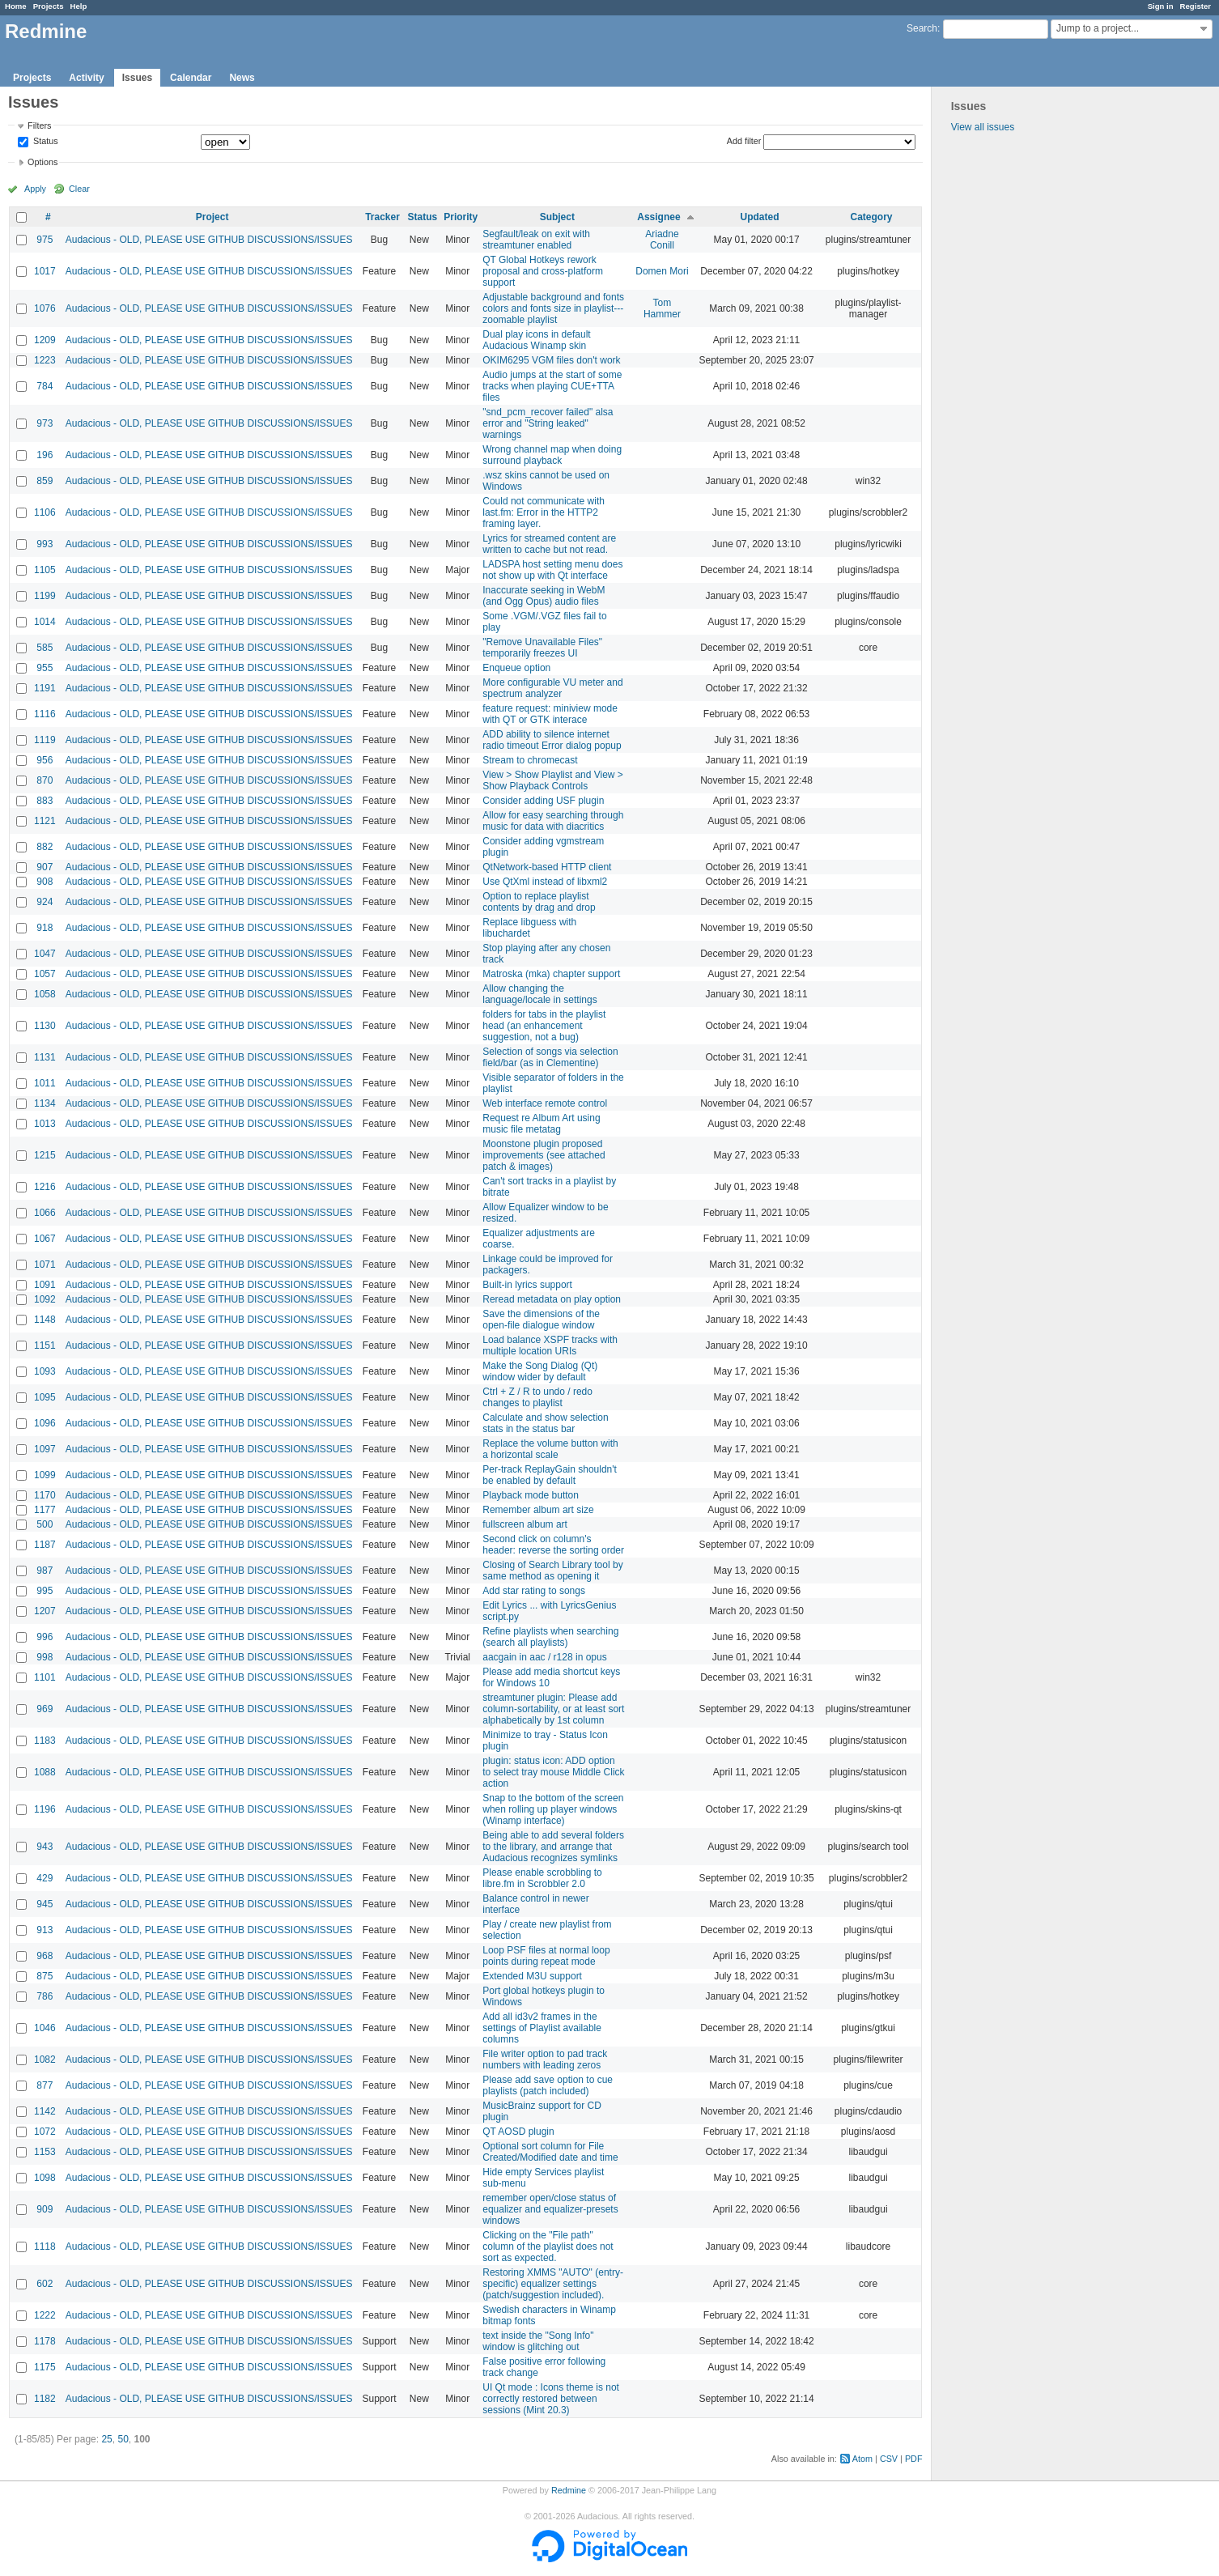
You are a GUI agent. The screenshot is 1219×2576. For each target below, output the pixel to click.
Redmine (568, 2490)
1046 (45, 2028)
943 (44, 1846)
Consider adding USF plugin (543, 800)
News (241, 77)
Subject (557, 217)
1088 (45, 1772)
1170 (45, 1495)
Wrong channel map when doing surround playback (552, 455)
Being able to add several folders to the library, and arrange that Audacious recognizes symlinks (553, 1847)
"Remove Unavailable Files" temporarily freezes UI (542, 647)
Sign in (1161, 6)
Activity (86, 77)
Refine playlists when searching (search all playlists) (550, 1637)
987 (44, 1570)
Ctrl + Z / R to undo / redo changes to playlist (537, 1397)
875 (44, 1976)
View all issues (982, 127)
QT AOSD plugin (518, 2131)
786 (44, 1996)
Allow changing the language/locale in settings (539, 994)
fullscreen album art (524, 1524)
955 (44, 668)
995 (44, 1590)
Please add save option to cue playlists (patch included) (547, 2085)
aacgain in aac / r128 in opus (544, 1657)
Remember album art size (537, 1509)
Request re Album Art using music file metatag (541, 1123)
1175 (45, 2367)
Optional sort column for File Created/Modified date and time (550, 2151)
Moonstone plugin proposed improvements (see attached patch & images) (543, 1155)
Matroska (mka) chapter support (551, 974)
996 (44, 1637)
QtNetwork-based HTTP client (546, 867)
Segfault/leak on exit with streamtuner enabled (536, 239)
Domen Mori (661, 271)
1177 (45, 1509)
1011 (45, 1083)
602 (44, 2283)
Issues (137, 77)
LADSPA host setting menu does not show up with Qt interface (552, 570)
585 (44, 647)
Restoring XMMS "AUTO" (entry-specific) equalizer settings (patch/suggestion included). (552, 2284)
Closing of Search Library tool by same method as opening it (552, 1570)
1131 (45, 1057)
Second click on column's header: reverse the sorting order (553, 1544)
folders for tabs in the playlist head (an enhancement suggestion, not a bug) (543, 1026)
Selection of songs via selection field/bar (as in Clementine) (550, 1057)
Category (872, 217)
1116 (45, 714)
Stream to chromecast (529, 760)
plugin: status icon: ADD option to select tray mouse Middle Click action (553, 1772)
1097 (45, 1449)
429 (44, 1878)
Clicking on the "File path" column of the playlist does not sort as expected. (547, 2247)
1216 (45, 1186)
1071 (45, 1264)
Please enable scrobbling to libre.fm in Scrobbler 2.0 (541, 1878)
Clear (79, 188)
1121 (45, 821)
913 (44, 1930)
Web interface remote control (544, 1103)
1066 (45, 1212)
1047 (45, 953)
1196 (45, 1809)
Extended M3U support (532, 1976)
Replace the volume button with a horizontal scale (550, 1449)
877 (44, 2085)
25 (106, 2439)
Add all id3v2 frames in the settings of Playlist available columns (541, 2028)
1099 (45, 1475)
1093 (45, 1371)
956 (44, 760)
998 (44, 1657)
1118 (45, 2246)
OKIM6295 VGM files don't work (551, 360)
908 (44, 881)
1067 (45, 1238)
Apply (35, 188)
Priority (461, 217)
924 (44, 902)
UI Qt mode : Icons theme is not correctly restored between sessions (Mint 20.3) (550, 2399)
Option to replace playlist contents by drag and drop (538, 902)
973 (44, 423)
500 (44, 1524)
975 (44, 239)
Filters (39, 125)
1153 (45, 2151)
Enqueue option (516, 668)
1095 (45, 1397)
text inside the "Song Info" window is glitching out (537, 2341)
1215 (45, 1155)
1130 (45, 1025)
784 (44, 386)
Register (1195, 6)
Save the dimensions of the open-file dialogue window (541, 1319)
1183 (45, 1740)
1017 (45, 271)
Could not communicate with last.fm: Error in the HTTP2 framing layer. (543, 512)
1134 (45, 1103)
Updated (760, 217)
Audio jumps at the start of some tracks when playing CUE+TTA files (552, 386)
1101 (45, 1677)
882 (44, 846)
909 (44, 2209)
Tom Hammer (662, 308)
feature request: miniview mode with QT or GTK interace (550, 714)
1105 (45, 570)
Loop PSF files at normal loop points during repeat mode (546, 1956)
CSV (889, 2458)
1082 (45, 2059)
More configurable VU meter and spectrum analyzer (552, 688)
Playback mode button (530, 1495)
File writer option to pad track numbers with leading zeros (544, 2059)
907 (44, 867)
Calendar (190, 77)
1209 (45, 340)
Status (44, 142)
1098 (45, 2177)
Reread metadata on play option (551, 1299)
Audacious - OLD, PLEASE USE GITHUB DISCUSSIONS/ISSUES (209, 239)
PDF (914, 2458)
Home (16, 6)
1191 (45, 688)
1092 (45, 1299)
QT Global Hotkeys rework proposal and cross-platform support (542, 271)
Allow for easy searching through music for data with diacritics (552, 821)
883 (44, 800)
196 (44, 455)
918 (44, 927)
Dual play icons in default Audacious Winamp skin (536, 340)
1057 (45, 974)
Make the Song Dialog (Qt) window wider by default (539, 1371)
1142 (45, 2111)
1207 (45, 1611)
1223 (45, 360)
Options (42, 162)
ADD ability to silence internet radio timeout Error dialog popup (551, 740)
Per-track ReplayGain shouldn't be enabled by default (549, 1475)
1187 (45, 1544)
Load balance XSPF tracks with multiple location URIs (550, 1345)
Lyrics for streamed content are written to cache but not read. (549, 544)
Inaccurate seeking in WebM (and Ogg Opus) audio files (543, 595)
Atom (862, 2458)
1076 (45, 308)
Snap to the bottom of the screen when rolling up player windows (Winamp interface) (552, 1809)
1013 (45, 1123)
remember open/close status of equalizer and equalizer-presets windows (550, 2209)
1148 (45, 1319)
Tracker (382, 217)
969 (44, 1709)
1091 (45, 1284)
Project (212, 217)
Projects (48, 6)
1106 (45, 512)
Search (922, 28)
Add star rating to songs (533, 1590)
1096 (45, 1423)
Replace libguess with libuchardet (529, 927)
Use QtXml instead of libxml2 (544, 881)
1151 (45, 1345)
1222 (45, 2315)
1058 (45, 994)
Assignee (658, 217)
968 (44, 1956)
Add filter (744, 141)
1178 (45, 2341)
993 (44, 544)
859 (44, 481)
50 (122, 2439)
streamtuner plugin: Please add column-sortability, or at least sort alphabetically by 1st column (553, 1709)
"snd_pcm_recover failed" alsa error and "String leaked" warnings (547, 423)
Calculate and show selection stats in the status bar (545, 1423)
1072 (45, 2131)
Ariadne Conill (661, 239)
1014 (45, 621)
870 (44, 780)
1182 (45, 2398)
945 (44, 1904)
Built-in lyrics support (527, 1284)
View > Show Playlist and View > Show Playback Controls (552, 780)
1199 (45, 595)
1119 (45, 740)
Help (78, 6)
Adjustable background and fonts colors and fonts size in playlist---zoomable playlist (553, 308)
